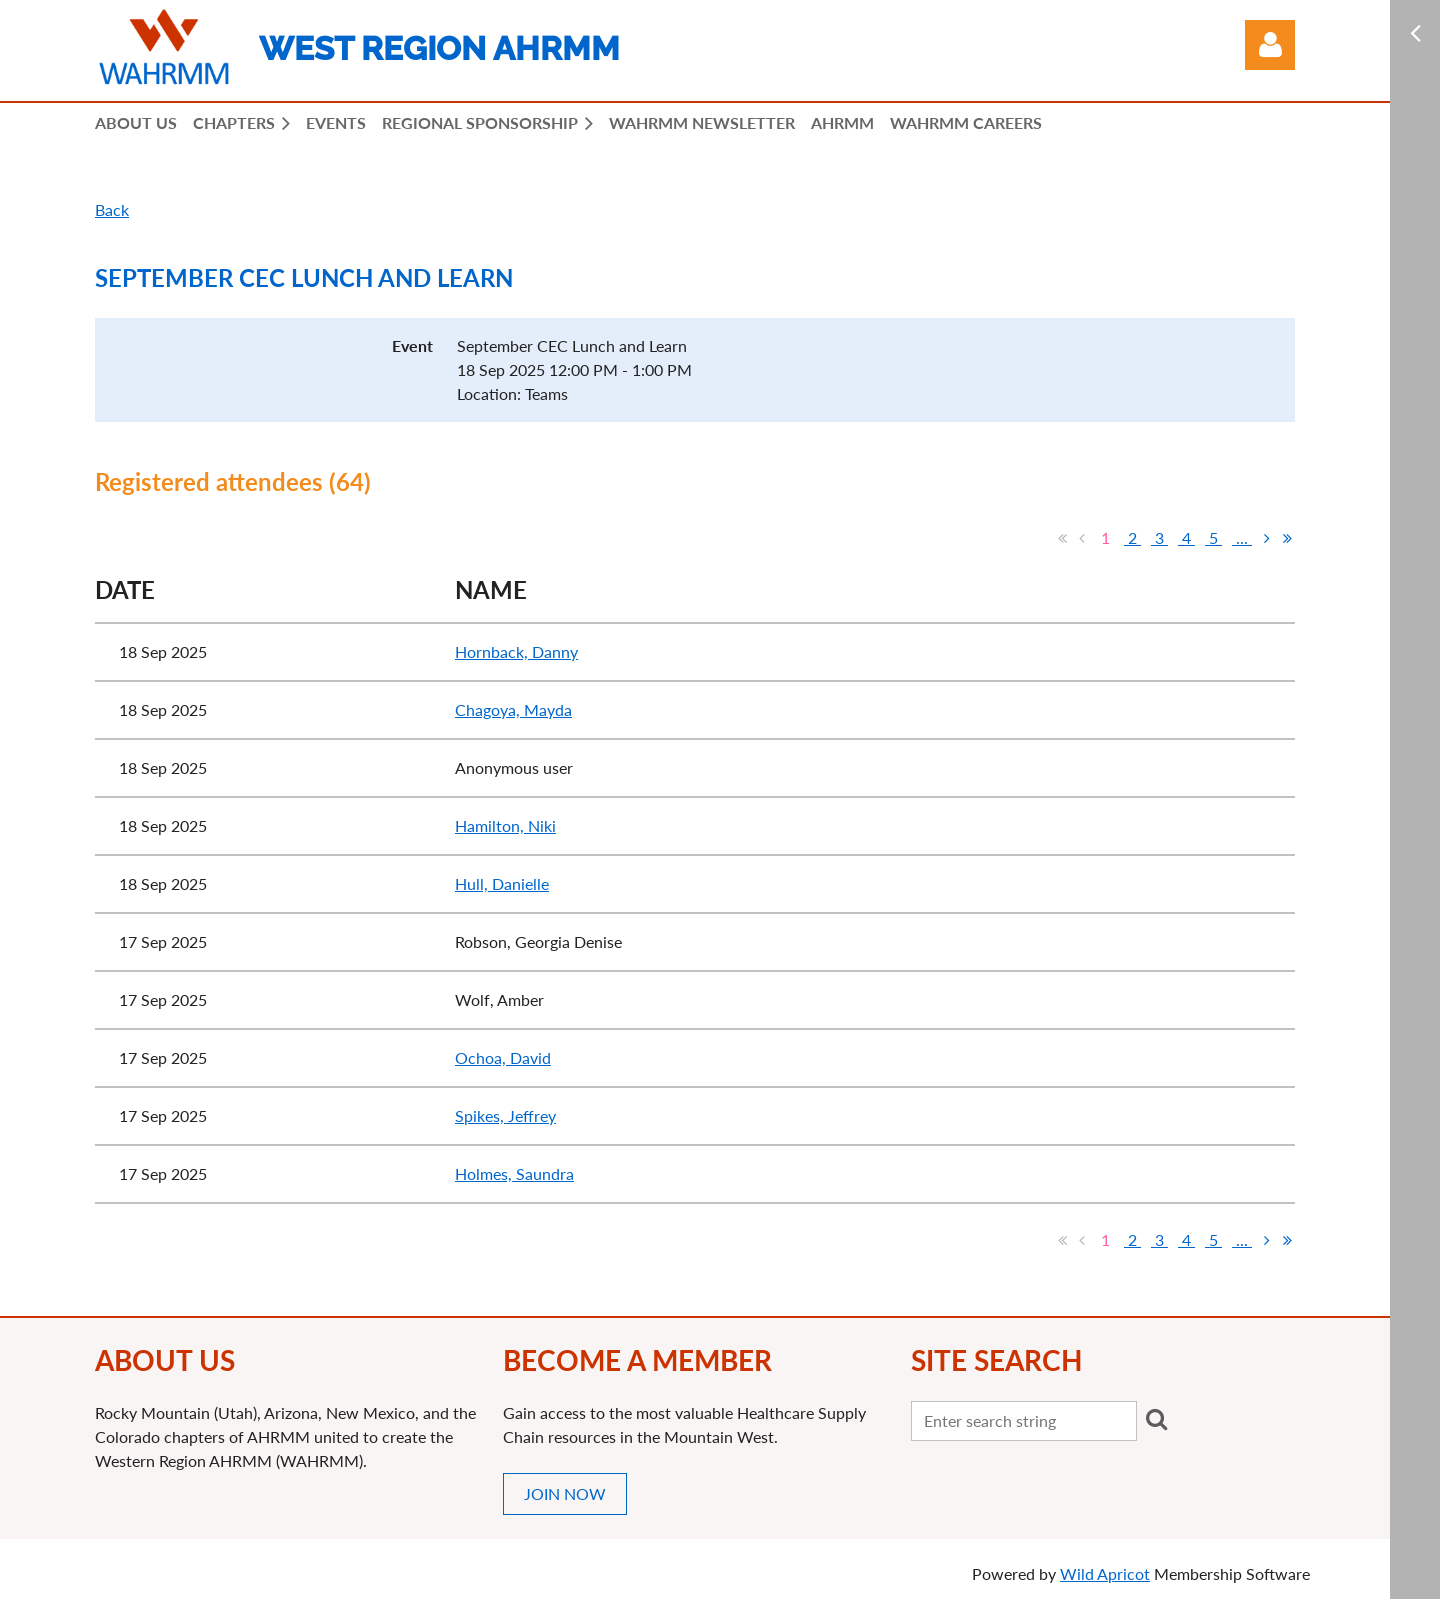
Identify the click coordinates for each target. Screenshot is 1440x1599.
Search (1156, 1419)
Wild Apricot (1105, 1573)
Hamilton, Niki (505, 825)
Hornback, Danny (516, 651)
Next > (1267, 538)
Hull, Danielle (502, 883)
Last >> (1287, 538)
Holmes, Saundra (514, 1173)
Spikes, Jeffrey (505, 1115)
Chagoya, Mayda (513, 709)
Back (112, 209)
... (1242, 537)
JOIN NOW (565, 1493)
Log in (1270, 45)
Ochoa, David (503, 1057)
